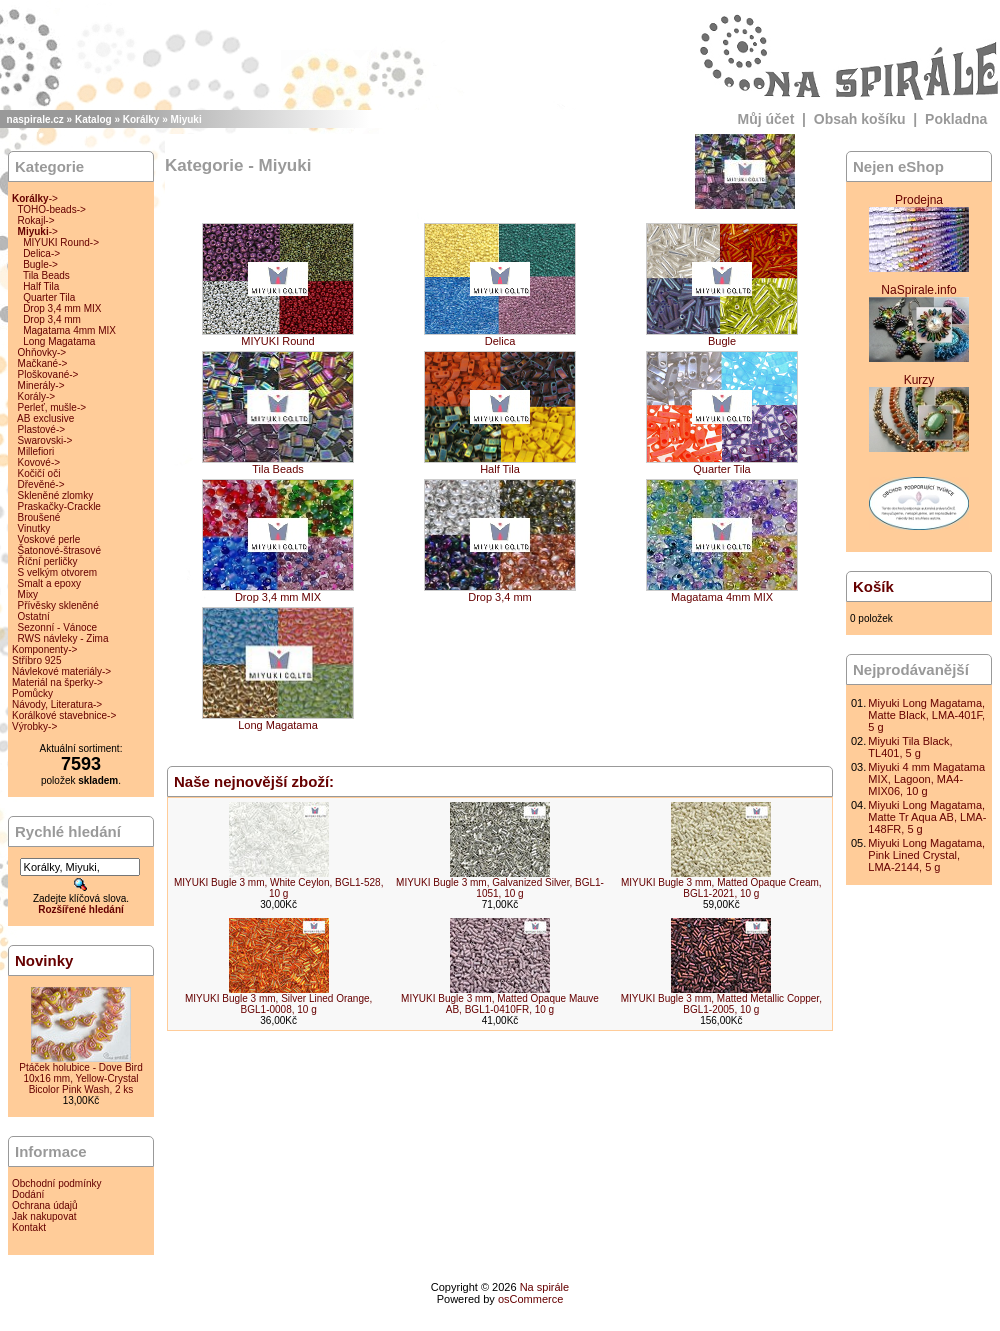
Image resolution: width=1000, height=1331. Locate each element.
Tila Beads (46, 275)
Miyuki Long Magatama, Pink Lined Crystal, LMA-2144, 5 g (926, 855)
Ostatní (34, 616)
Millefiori (36, 451)
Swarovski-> (45, 440)
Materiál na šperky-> (57, 682)
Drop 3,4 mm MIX (62, 308)
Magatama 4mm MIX (69, 330)
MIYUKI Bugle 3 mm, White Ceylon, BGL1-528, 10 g (279, 888)
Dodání (28, 1194)
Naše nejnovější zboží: (254, 781)
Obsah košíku (860, 119)
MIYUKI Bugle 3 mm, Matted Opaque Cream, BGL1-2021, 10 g (721, 888)
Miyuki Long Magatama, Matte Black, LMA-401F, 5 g (926, 715)
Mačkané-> (43, 363)
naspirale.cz (35, 119)
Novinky (44, 960)
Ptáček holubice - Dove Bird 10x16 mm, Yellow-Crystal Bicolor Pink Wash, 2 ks (80, 1078)
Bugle (722, 336)
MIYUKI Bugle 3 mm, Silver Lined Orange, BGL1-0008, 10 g (278, 1004)
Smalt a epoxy (49, 583)
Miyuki (186, 119)
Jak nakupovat (44, 1216)
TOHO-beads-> (51, 209)
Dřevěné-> (41, 484)
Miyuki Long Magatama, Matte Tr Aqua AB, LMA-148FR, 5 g (927, 817)
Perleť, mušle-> (52, 407)
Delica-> (41, 253)
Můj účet (766, 119)
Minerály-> (41, 385)
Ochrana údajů (45, 1205)
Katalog (93, 119)
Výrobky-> (34, 726)
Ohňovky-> (42, 352)
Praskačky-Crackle (59, 506)
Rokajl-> (36, 220)
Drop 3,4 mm (52, 319)
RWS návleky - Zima (63, 638)
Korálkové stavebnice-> (64, 715)
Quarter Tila (49, 297)
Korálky (141, 119)
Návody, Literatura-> (57, 704)
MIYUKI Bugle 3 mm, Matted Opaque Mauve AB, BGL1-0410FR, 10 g (500, 1004)
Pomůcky (32, 693)
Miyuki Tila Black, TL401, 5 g (910, 747)
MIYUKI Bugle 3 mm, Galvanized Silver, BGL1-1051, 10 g (500, 888)
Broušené (39, 517)
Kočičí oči (39, 473)
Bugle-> (40, 264)
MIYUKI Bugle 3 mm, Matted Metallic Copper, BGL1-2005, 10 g (721, 1004)
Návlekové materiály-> (61, 671)
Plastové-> (42, 429)
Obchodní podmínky (57, 1183)
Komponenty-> (44, 649)
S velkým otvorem (57, 572)
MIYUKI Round (278, 336)
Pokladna (956, 119)
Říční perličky (48, 561)
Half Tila (41, 286)
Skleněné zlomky (56, 495)
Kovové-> (39, 462)
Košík (873, 586)
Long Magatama (59, 341)
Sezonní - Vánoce (58, 627)
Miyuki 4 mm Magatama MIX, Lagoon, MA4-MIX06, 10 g (926, 779)
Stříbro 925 (36, 660)
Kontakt (29, 1227)
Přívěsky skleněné (58, 605)
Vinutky (34, 528)
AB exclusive (45, 418)
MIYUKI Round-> (61, 242)
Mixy (28, 594)
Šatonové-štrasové (59, 550)
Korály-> (37, 396)
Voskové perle (49, 539)
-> (35, 198)
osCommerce (530, 1299)
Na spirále (545, 1287)
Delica (500, 336)
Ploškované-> (48, 374)
